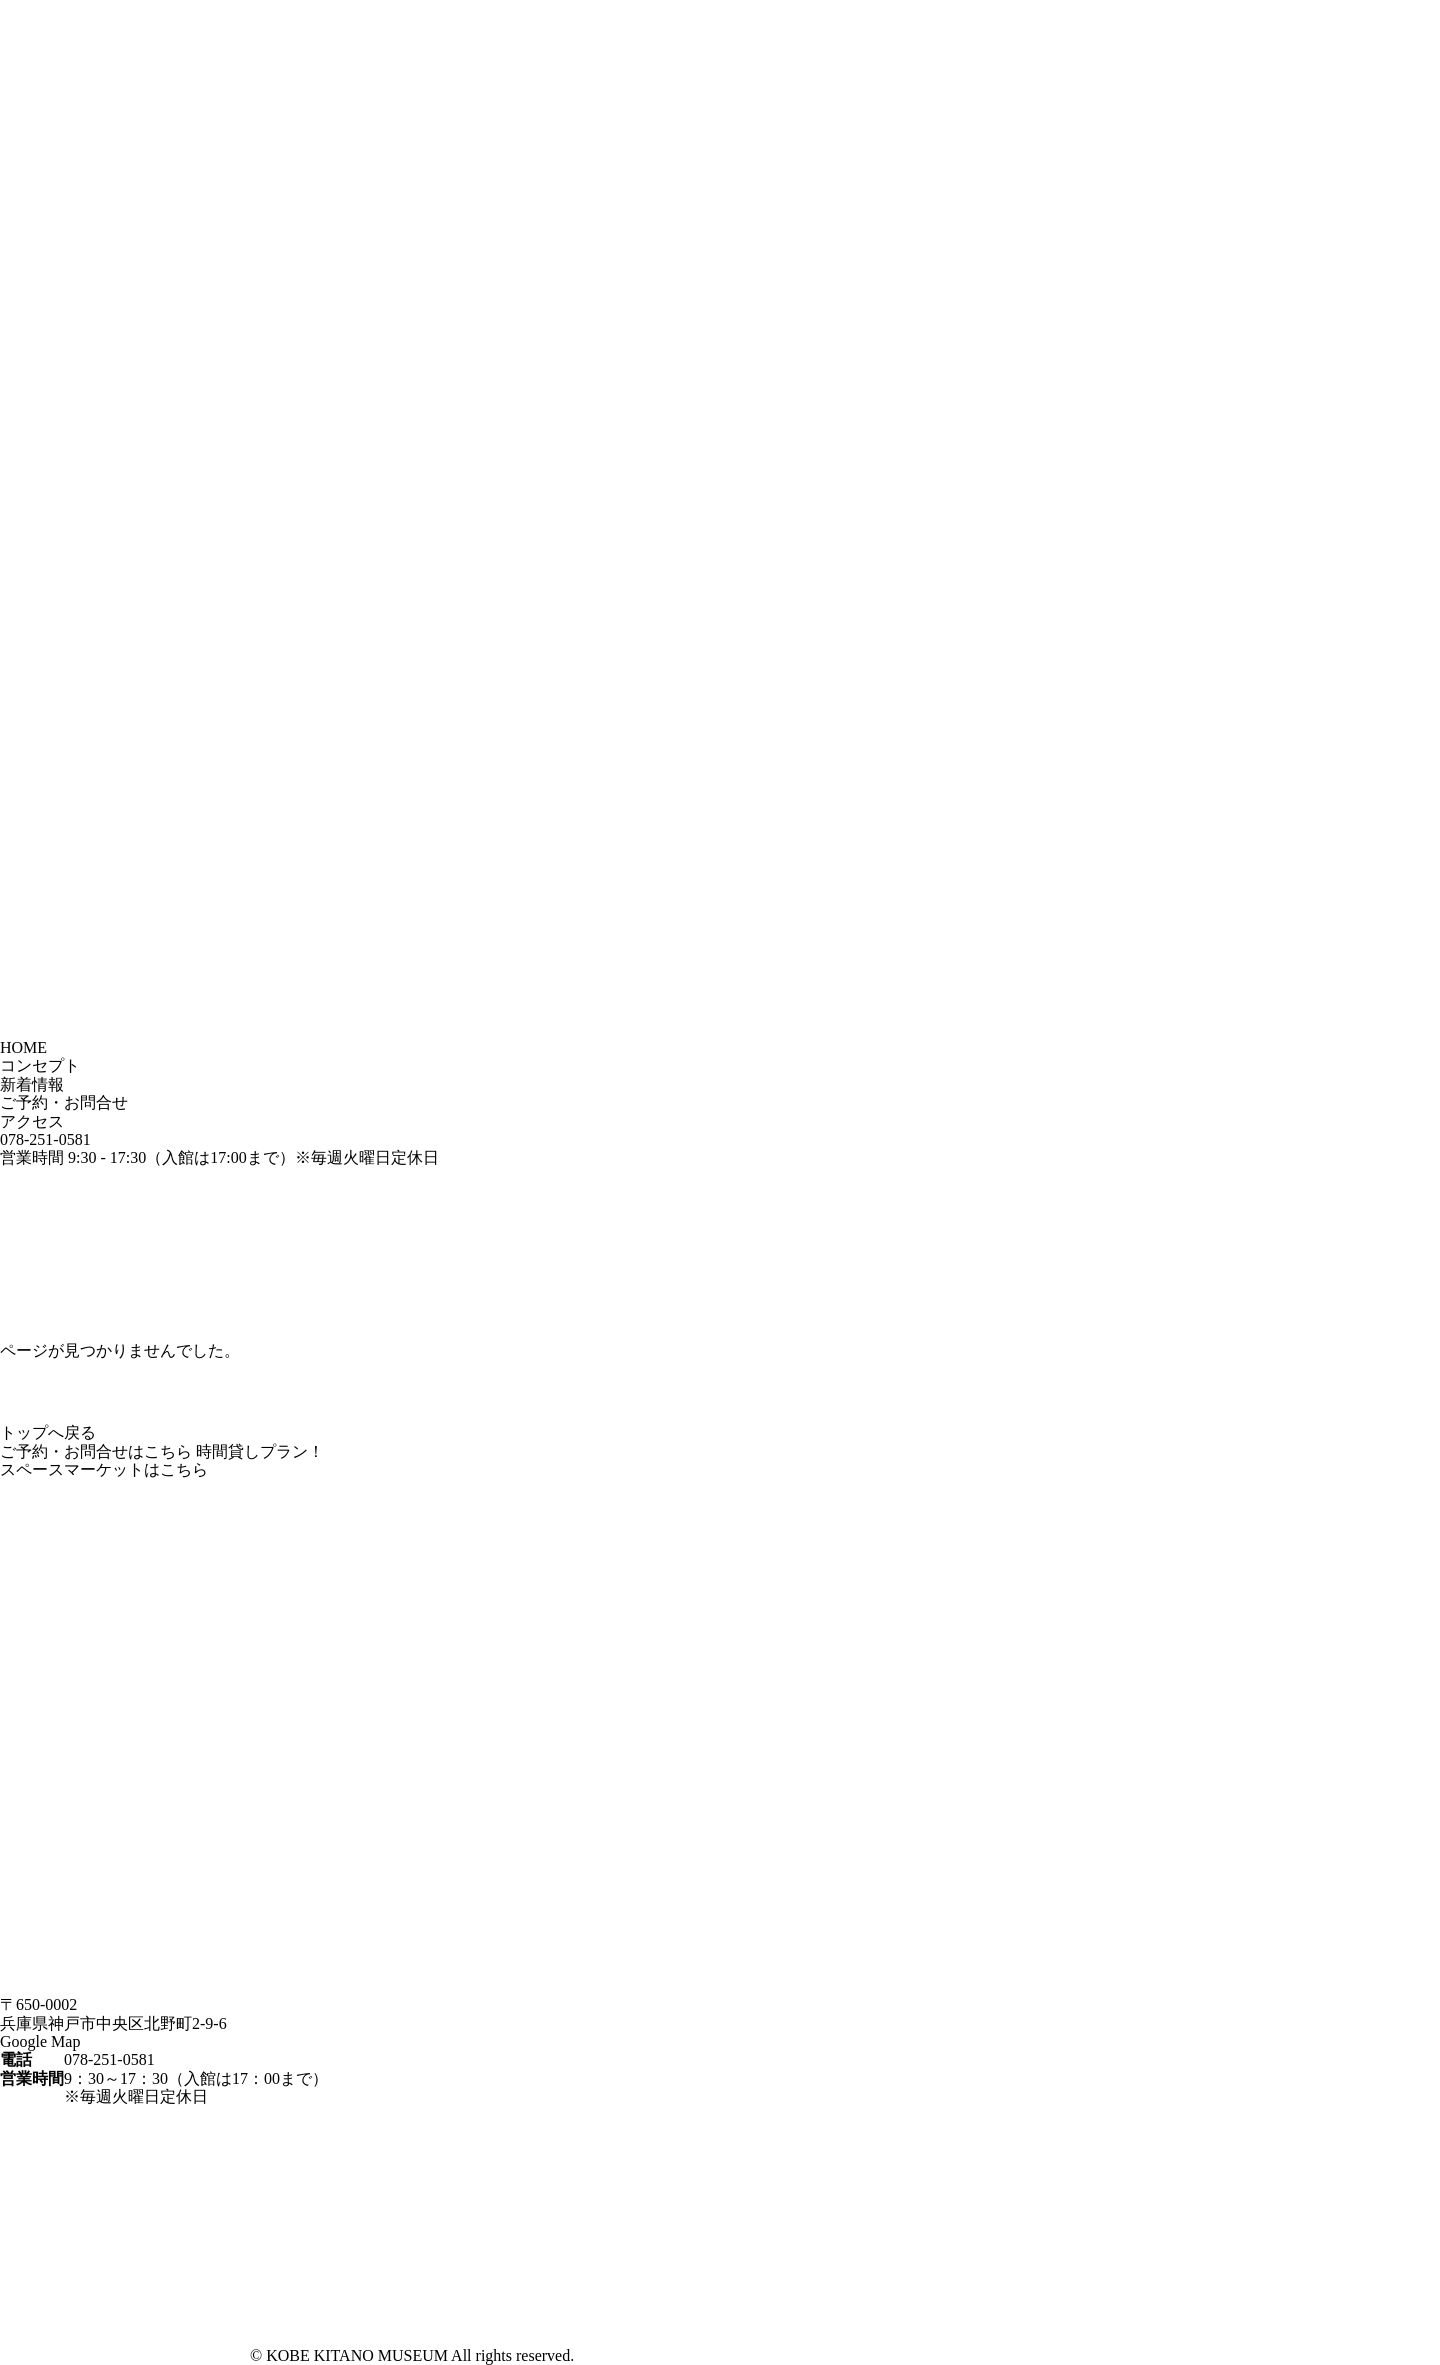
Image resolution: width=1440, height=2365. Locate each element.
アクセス (32, 1121)
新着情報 (32, 1084)
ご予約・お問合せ (64, 1102)
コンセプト (40, 1065)
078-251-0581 (45, 1139)
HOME (23, 1047)
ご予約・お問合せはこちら (96, 1451)
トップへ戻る (48, 1432)
